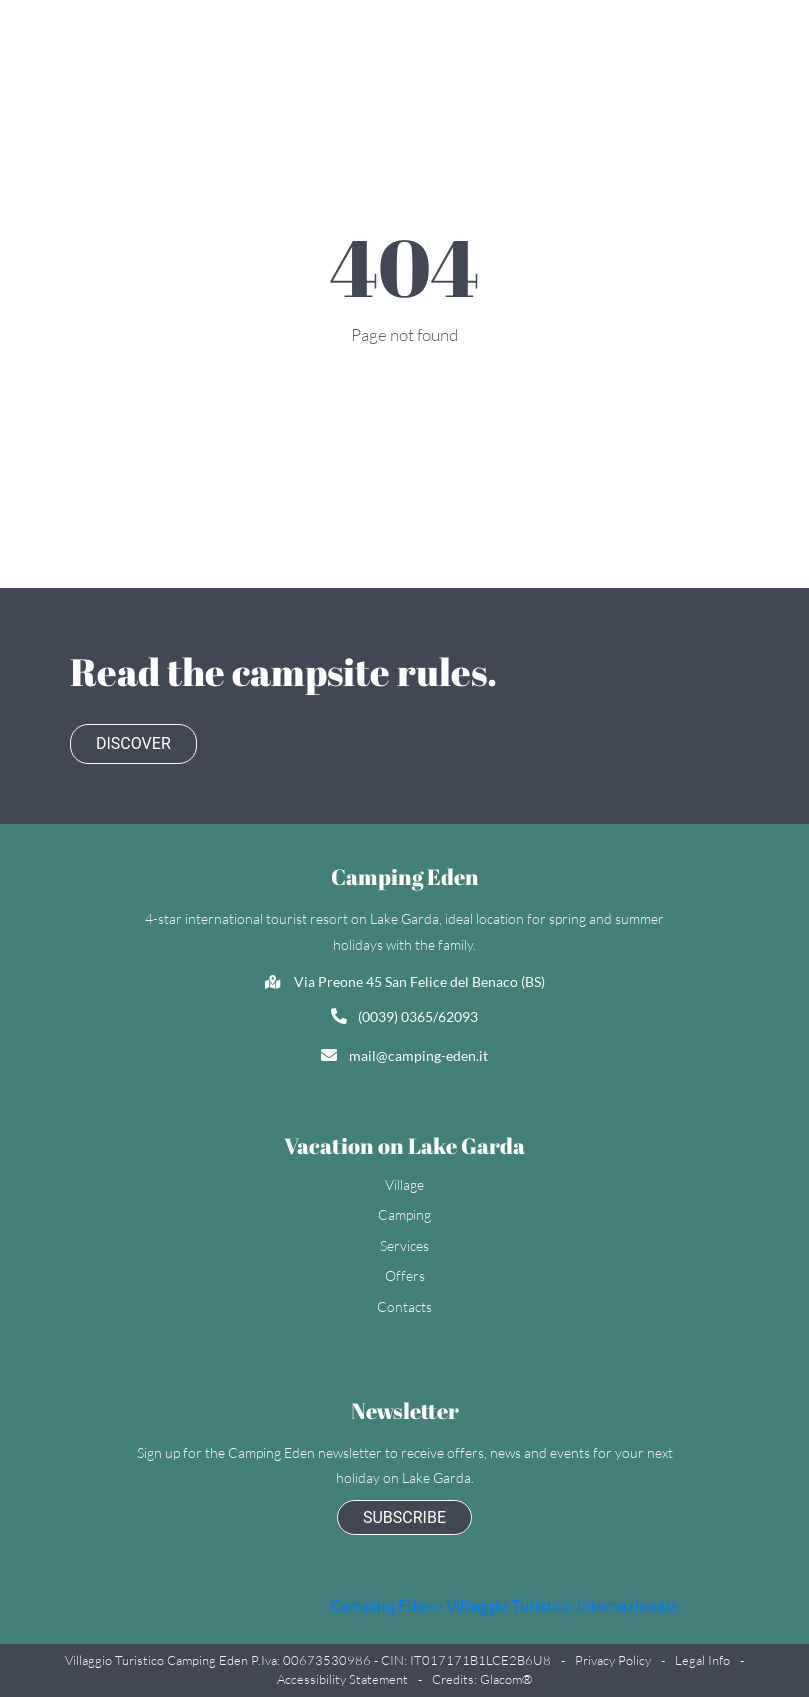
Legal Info (702, 1660)
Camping (404, 1214)
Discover (133, 743)
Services (404, 1245)
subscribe (404, 1517)
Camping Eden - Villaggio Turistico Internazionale (504, 1606)
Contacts (404, 1306)
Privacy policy (613, 1660)
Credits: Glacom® (482, 1679)
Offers (405, 1275)
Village (404, 1184)
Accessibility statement (342, 1679)
